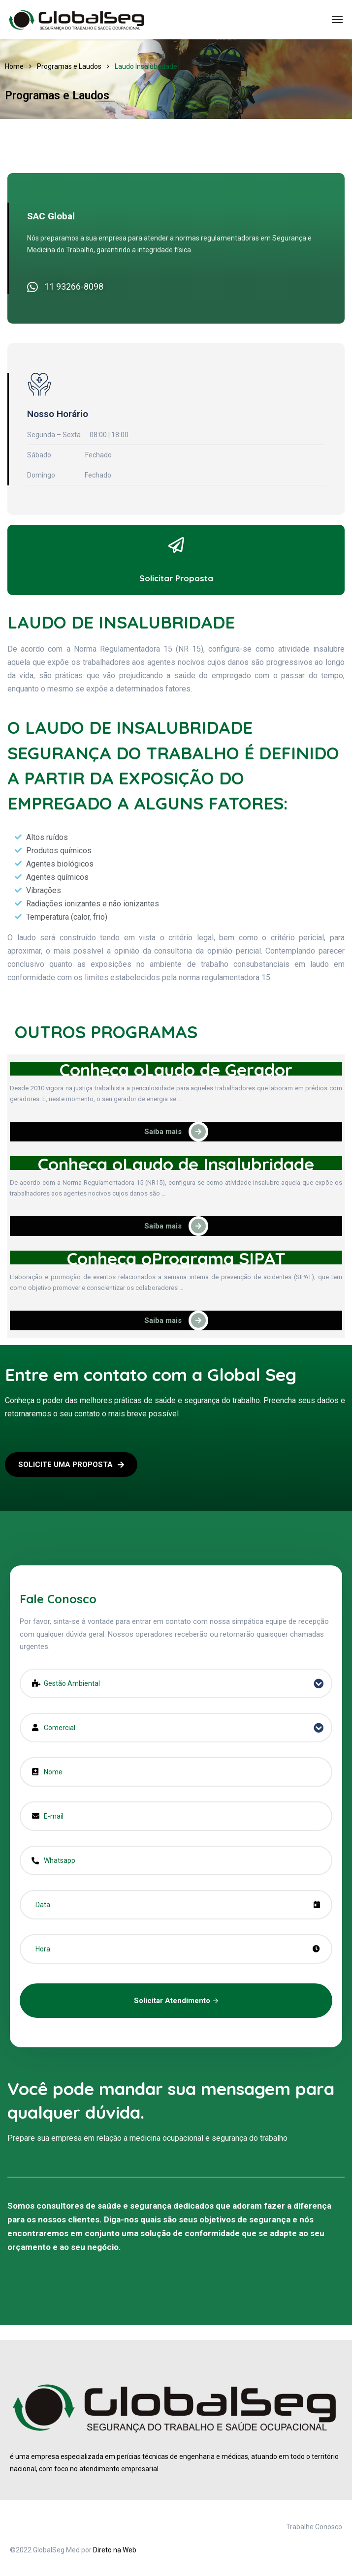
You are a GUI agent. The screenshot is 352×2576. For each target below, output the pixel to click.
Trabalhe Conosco (314, 2527)
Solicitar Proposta (176, 578)
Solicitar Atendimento (176, 2000)
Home (14, 66)
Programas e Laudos (69, 66)
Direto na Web (114, 2550)
